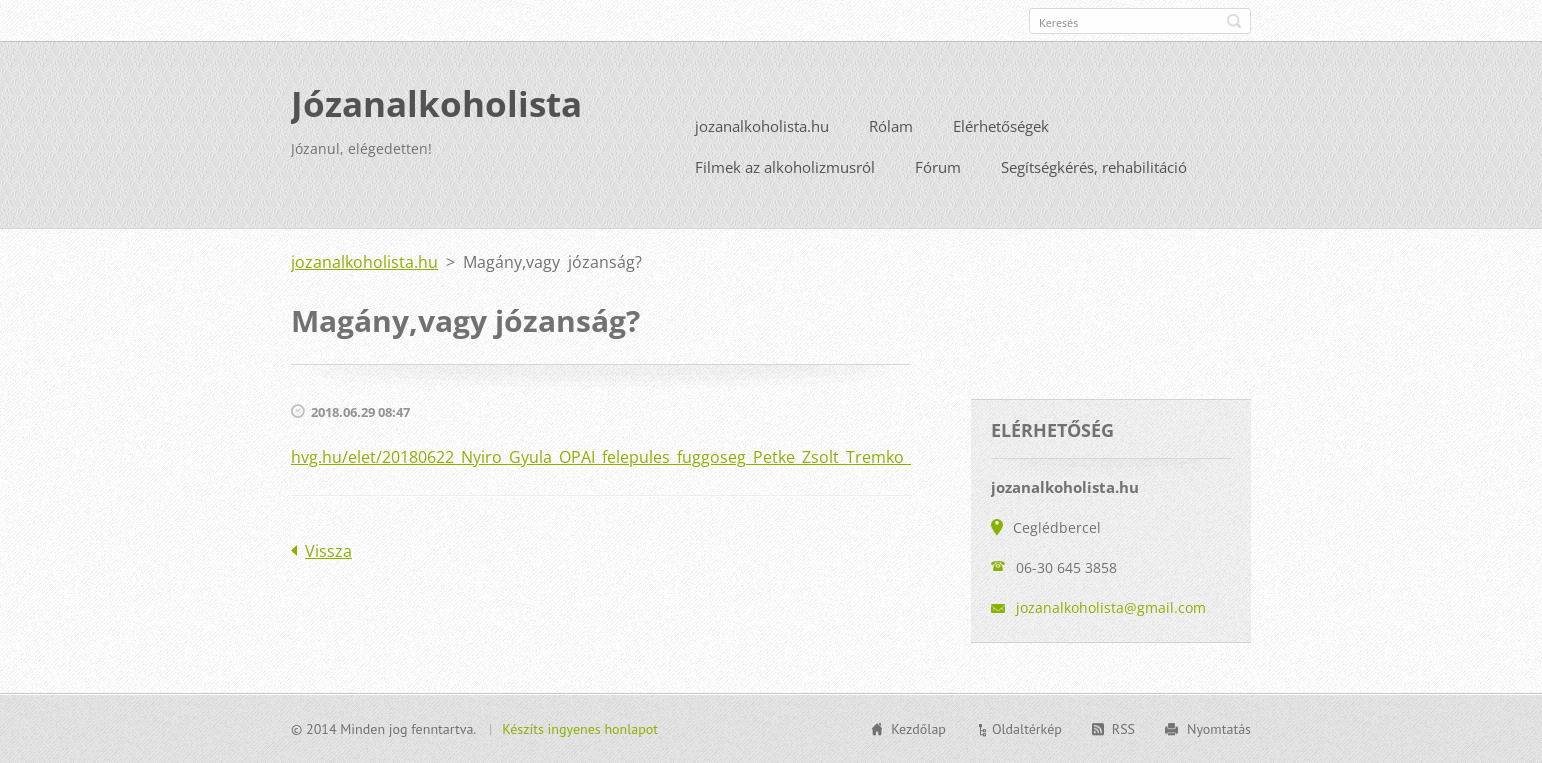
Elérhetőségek (1001, 126)
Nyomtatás (1219, 729)
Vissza (328, 551)
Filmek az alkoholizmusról (785, 167)
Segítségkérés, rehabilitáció (1094, 167)
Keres (1234, 21)
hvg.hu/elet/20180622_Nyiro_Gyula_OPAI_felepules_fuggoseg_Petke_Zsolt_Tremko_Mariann (632, 457)
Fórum (938, 167)
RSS (1123, 729)
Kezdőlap (918, 729)
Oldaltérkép (1027, 729)
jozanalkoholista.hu (762, 126)
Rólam (891, 126)
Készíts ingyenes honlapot (580, 729)
